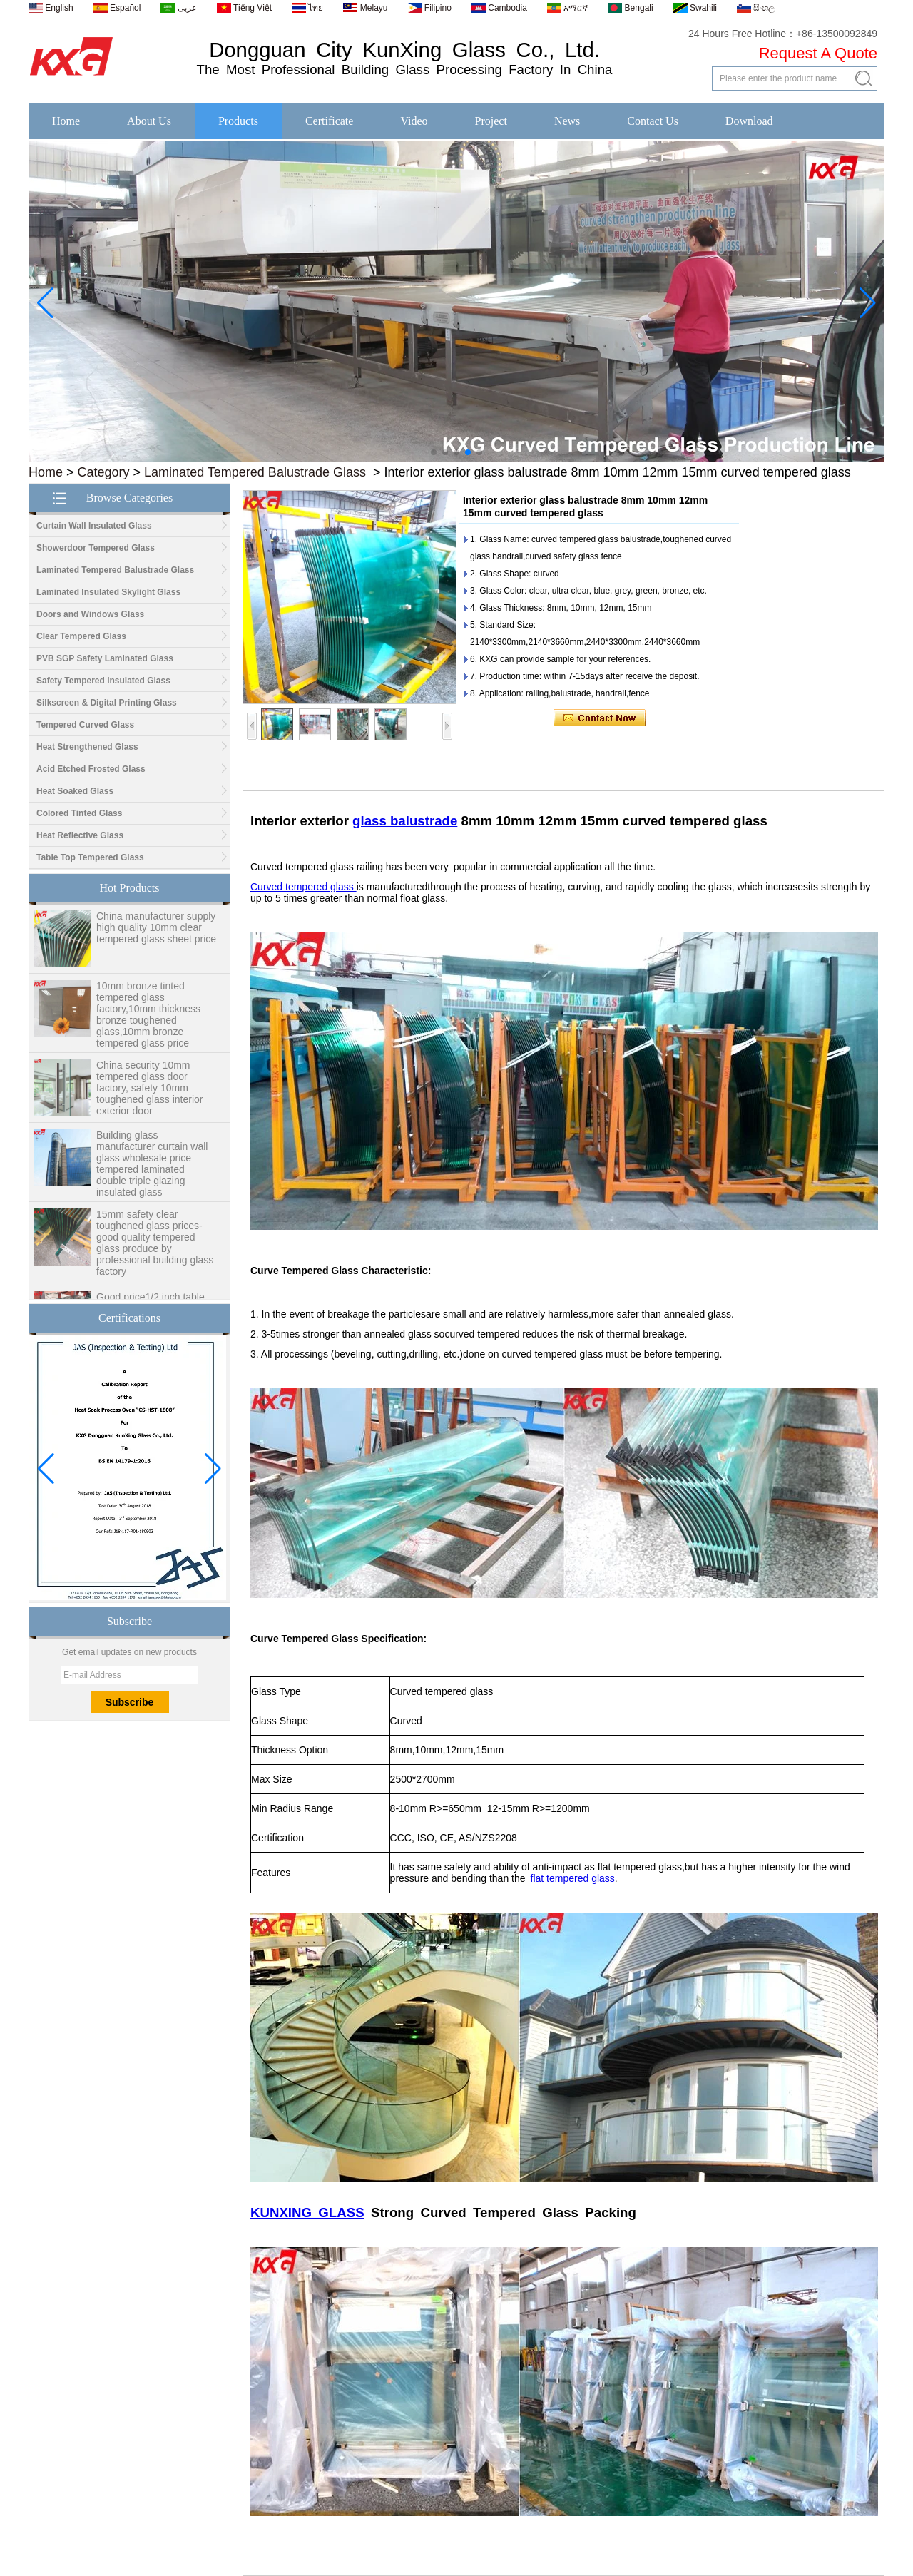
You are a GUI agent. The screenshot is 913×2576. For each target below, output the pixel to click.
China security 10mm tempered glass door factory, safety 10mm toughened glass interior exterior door (149, 1092)
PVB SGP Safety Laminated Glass (104, 658)
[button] (434, 452)
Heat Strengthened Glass (87, 747)
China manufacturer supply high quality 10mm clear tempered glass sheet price (156, 932)
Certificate (329, 121)
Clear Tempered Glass (81, 636)
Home (66, 121)
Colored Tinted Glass (79, 813)
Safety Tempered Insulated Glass (103, 681)
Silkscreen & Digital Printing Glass (106, 703)
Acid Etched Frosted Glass (91, 769)
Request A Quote (818, 53)
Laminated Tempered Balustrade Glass (255, 472)
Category (104, 472)
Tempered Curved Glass (85, 725)
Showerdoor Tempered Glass (95, 548)
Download (749, 121)
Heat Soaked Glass (74, 791)
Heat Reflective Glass (79, 835)
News (567, 121)
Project (491, 121)
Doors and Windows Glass (90, 614)
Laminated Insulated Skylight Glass (108, 592)
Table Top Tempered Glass (90, 857)
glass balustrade (404, 820)
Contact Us (652, 121)
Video (413, 121)
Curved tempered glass (303, 886)
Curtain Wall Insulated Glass (94, 526)
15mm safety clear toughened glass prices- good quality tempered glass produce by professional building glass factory (154, 1247)
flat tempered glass (573, 1878)
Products (238, 121)
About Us (149, 121)
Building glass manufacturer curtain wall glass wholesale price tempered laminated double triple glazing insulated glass (152, 1168)
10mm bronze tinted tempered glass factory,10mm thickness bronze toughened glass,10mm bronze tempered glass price (148, 1018)
